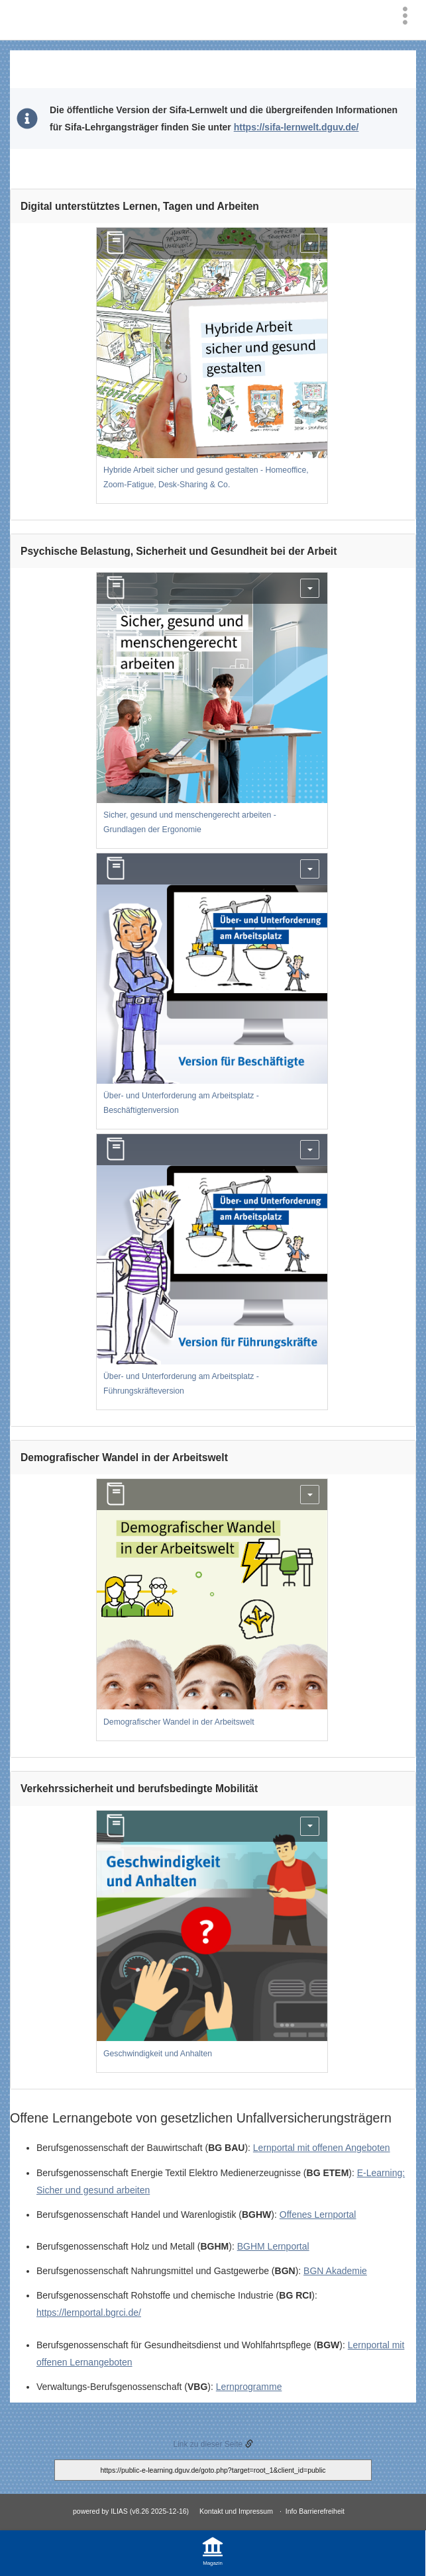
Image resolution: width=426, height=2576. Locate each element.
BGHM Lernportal (273, 2246)
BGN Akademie (335, 2271)
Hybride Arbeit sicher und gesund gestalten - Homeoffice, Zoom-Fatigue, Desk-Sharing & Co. (206, 477)
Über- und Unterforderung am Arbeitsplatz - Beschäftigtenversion (181, 1103)
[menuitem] (408, 15)
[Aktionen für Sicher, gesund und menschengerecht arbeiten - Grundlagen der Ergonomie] (309, 588)
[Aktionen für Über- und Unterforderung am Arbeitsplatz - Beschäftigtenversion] (309, 869)
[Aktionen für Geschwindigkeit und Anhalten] (309, 1826)
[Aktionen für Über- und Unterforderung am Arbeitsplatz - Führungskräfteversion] (309, 1149)
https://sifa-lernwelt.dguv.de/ (296, 127)
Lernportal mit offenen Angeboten (321, 2147)
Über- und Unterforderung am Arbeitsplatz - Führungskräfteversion (181, 1384)
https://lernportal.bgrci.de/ (88, 2312)
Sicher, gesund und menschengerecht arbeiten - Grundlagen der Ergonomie (189, 822)
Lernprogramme (249, 2386)
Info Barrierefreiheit (315, 2511)
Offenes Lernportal (318, 2214)
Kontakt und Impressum (236, 2511)
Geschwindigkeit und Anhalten (157, 2053)
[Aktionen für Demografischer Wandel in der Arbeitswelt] (309, 1494)
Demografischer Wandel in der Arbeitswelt (178, 1722)
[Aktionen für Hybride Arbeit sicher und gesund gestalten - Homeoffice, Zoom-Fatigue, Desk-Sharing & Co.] (309, 243)
